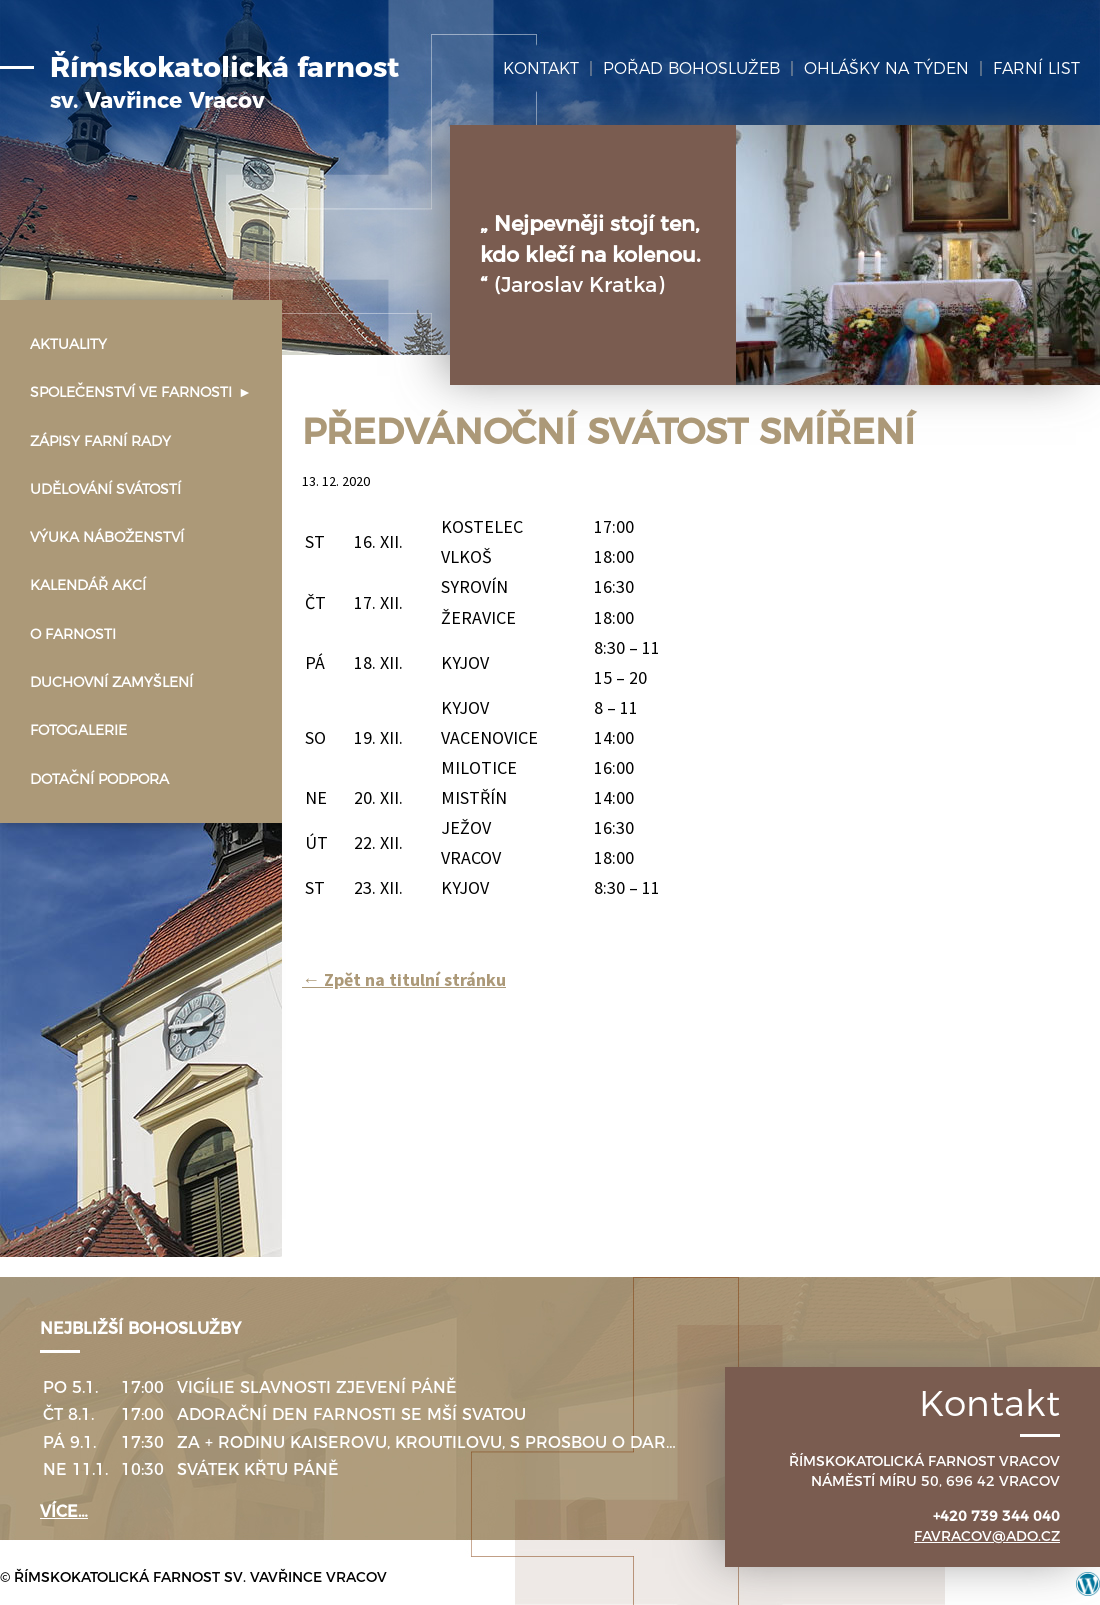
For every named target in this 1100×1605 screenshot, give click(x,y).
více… (64, 1511)
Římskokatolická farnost (224, 83)
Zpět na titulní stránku (404, 979)
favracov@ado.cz (987, 1536)
